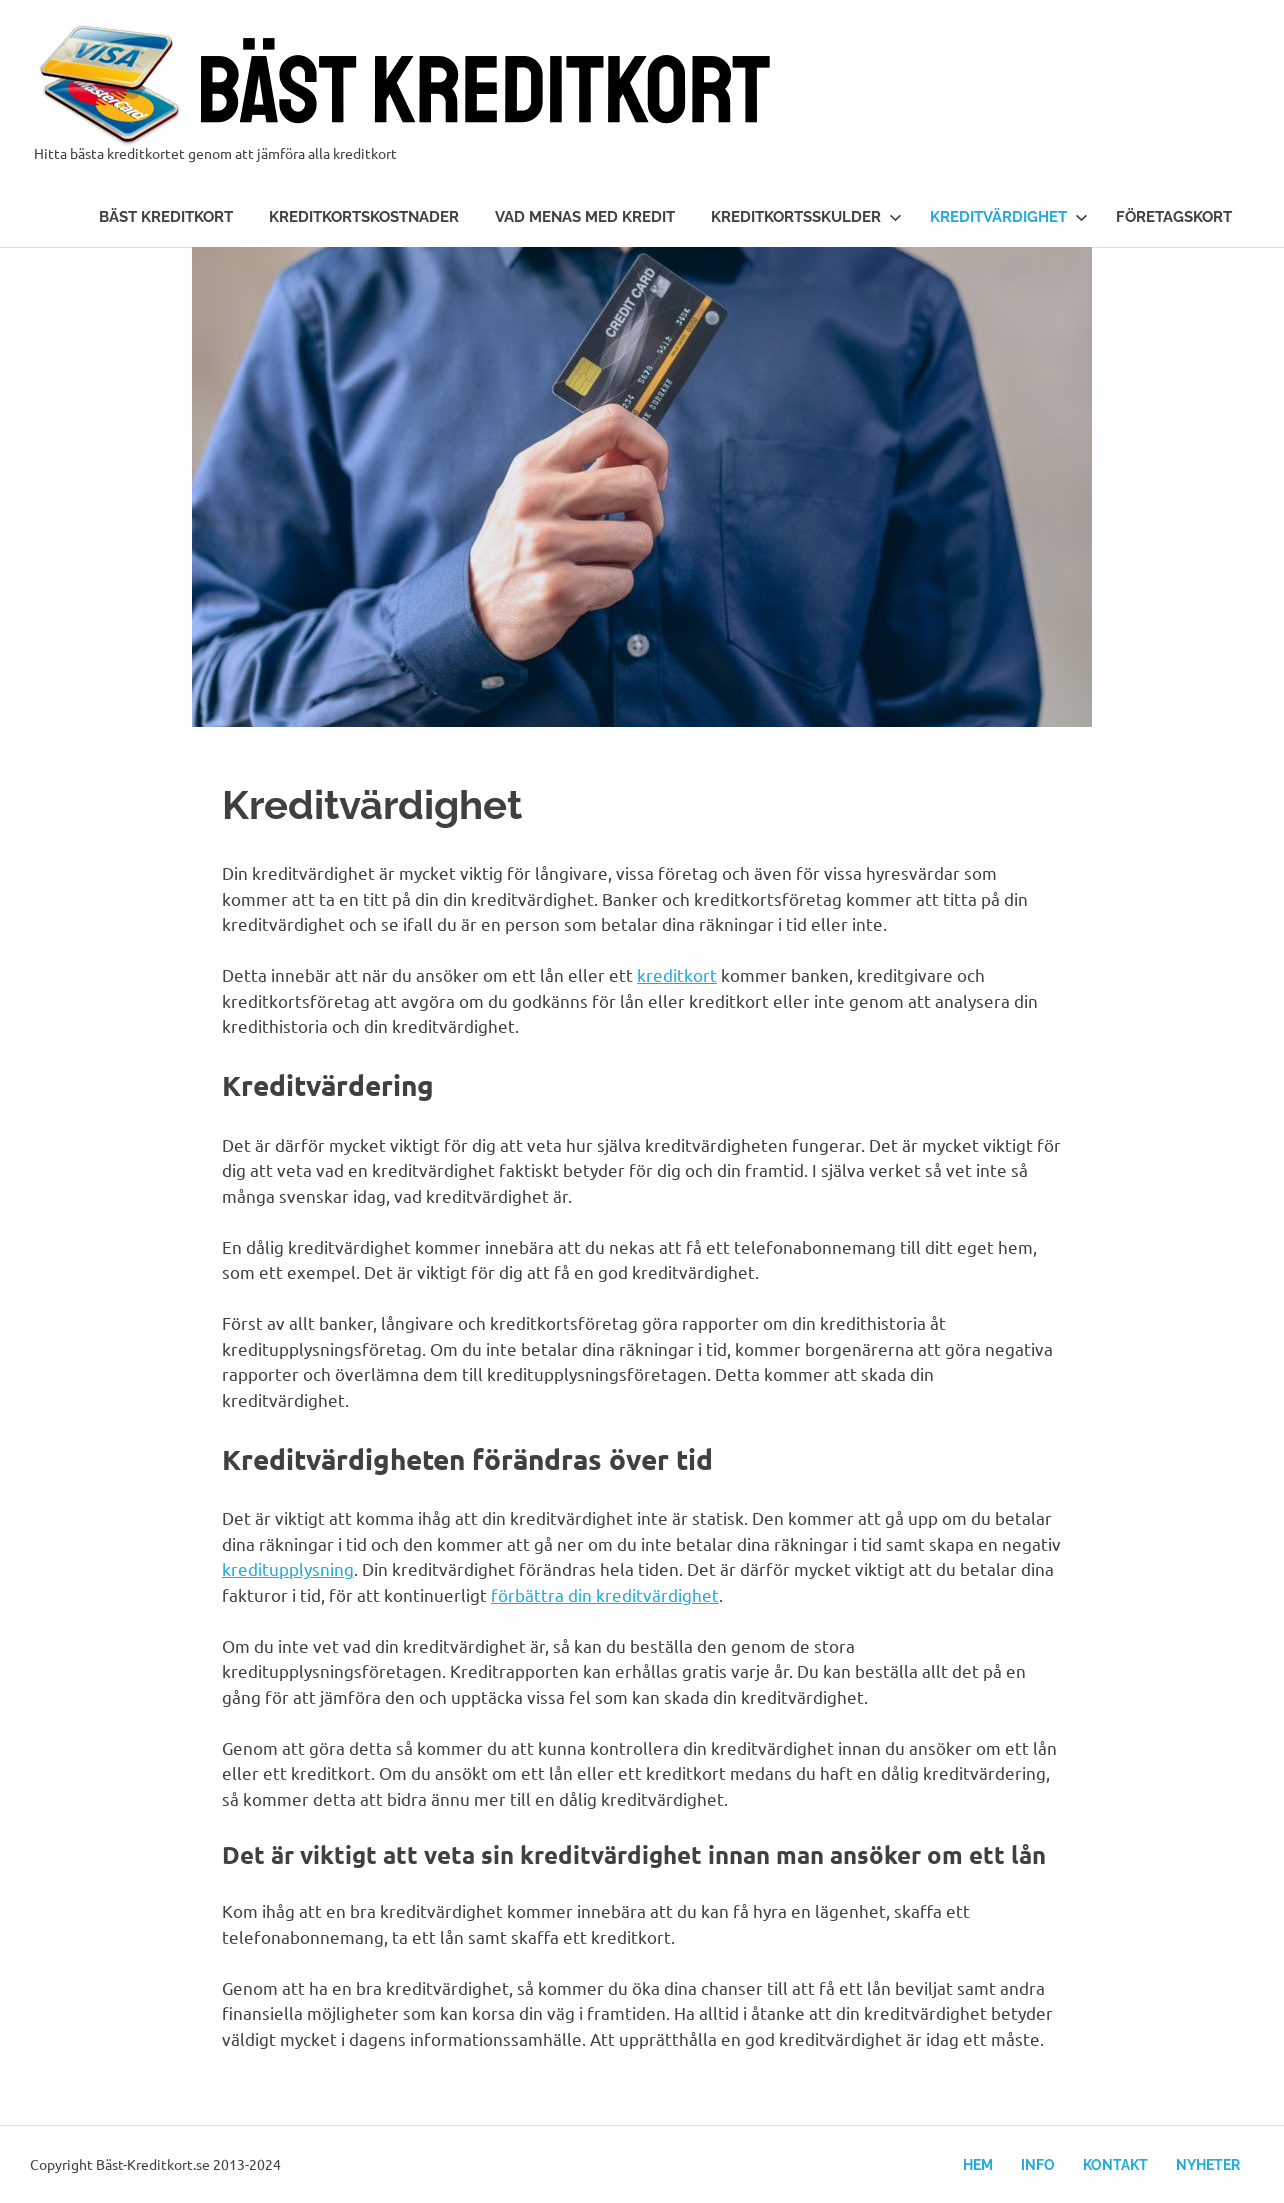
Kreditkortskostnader (364, 217)
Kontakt (1115, 2165)
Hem (978, 2165)
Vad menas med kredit (585, 217)
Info (1038, 2165)
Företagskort (1174, 217)
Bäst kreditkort (166, 217)
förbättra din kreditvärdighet (605, 1594)
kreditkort (677, 974)
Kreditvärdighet (1009, 217)
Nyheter (1208, 2165)
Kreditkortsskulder (806, 217)
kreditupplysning (288, 1568)
